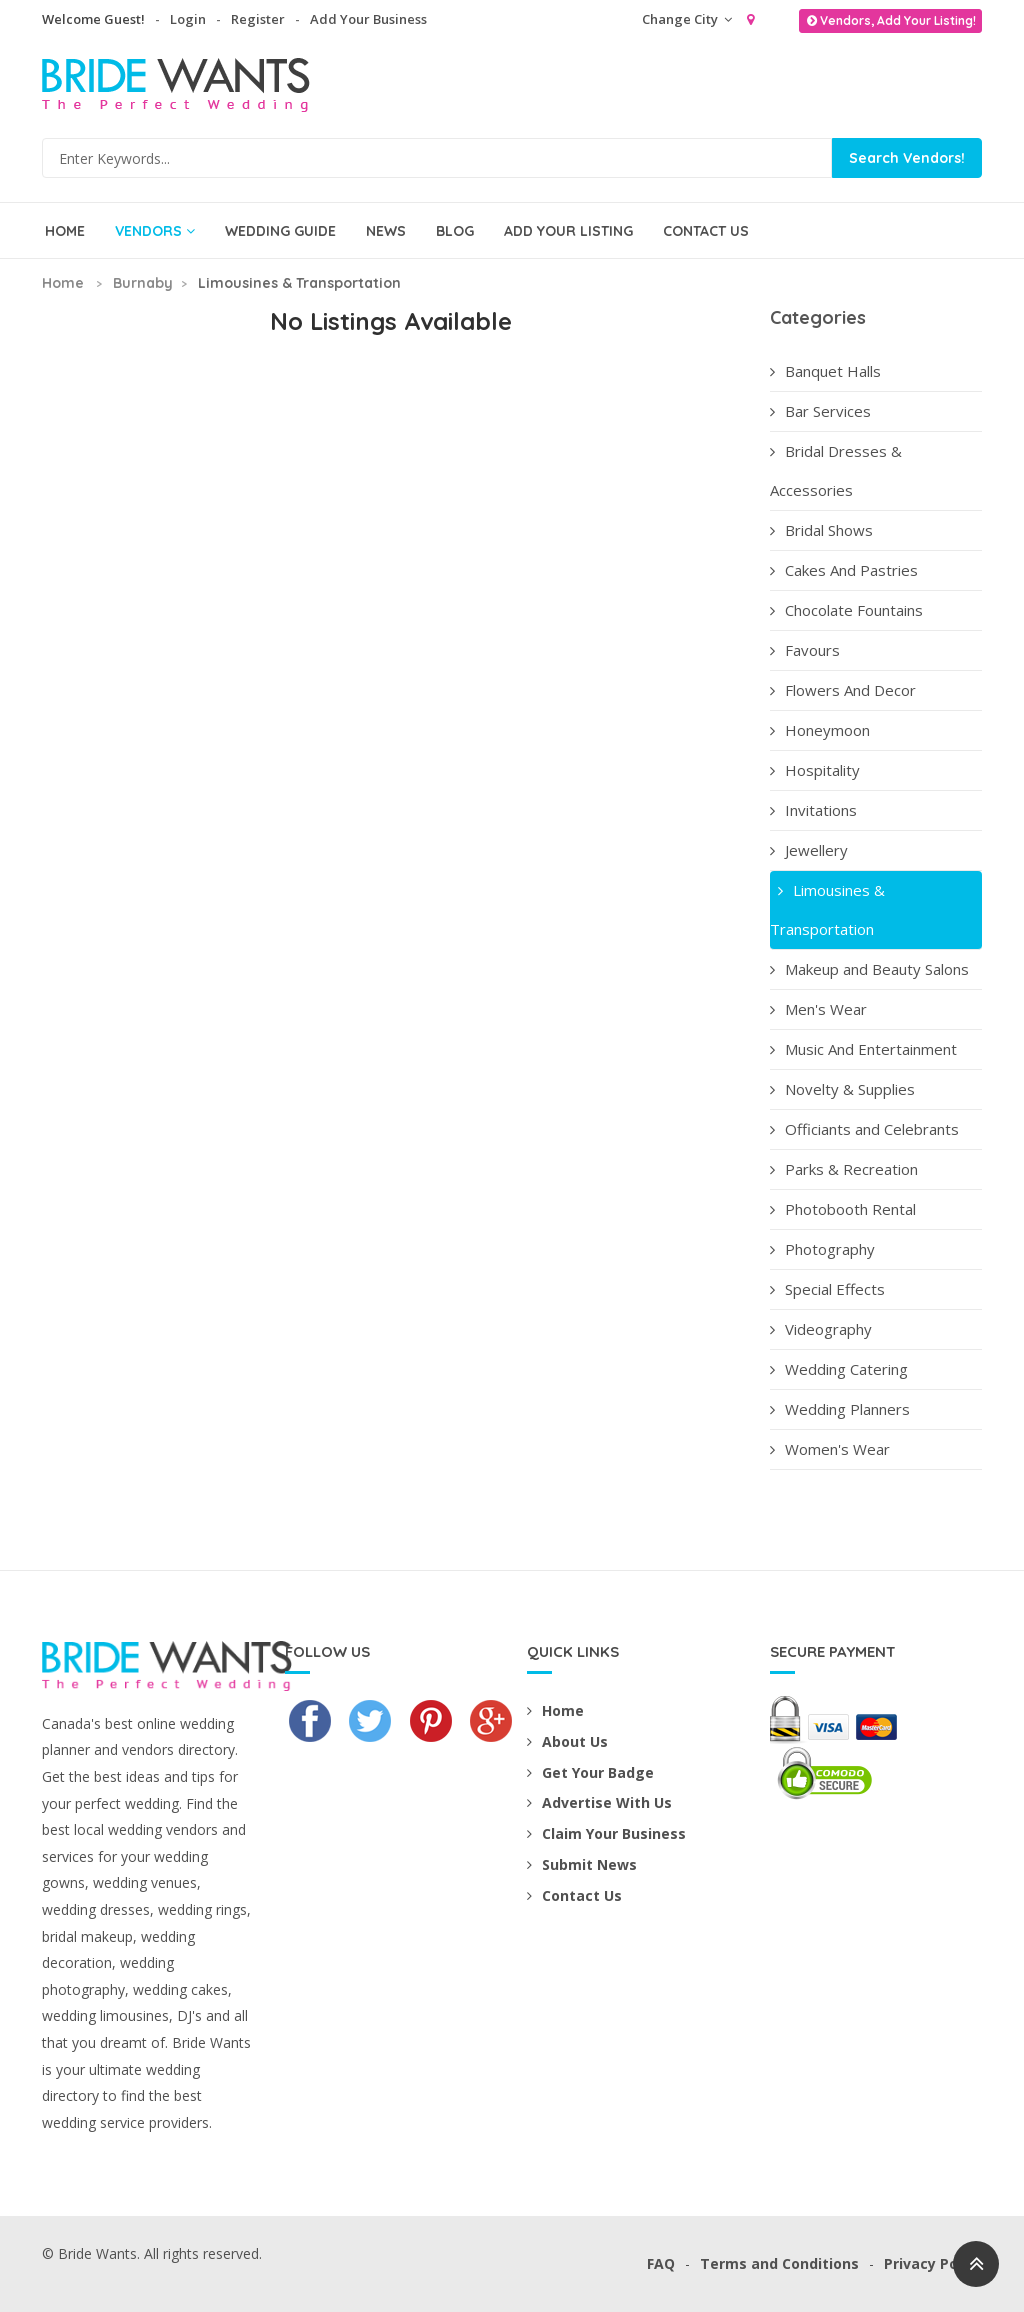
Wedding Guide (280, 231)
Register (258, 19)
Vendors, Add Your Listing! (890, 20)
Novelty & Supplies (842, 1089)
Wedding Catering (839, 1369)
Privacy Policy (933, 2263)
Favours (805, 650)
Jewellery (809, 850)
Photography (822, 1249)
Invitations (813, 810)
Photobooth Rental (843, 1209)
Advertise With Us (599, 1802)
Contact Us (706, 231)
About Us (567, 1741)
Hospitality (815, 770)
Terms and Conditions (779, 2263)
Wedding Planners (840, 1409)
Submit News (582, 1864)
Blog (455, 231)
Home (65, 231)
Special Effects (827, 1289)
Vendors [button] (155, 231)
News (386, 231)
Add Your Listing (568, 231)
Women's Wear (830, 1449)
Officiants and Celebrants (864, 1129)
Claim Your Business (606, 1833)
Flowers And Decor (843, 690)
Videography (821, 1329)
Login (188, 19)
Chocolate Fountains (846, 610)
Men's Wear (818, 1009)
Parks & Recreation (844, 1169)
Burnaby (143, 283)
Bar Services (820, 411)
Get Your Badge (590, 1772)
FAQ (661, 2263)
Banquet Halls (825, 371)
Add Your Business (368, 19)
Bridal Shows (821, 530)
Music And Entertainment (863, 1049)
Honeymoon (820, 730)
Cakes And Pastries (844, 570)
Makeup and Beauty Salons (869, 969)
